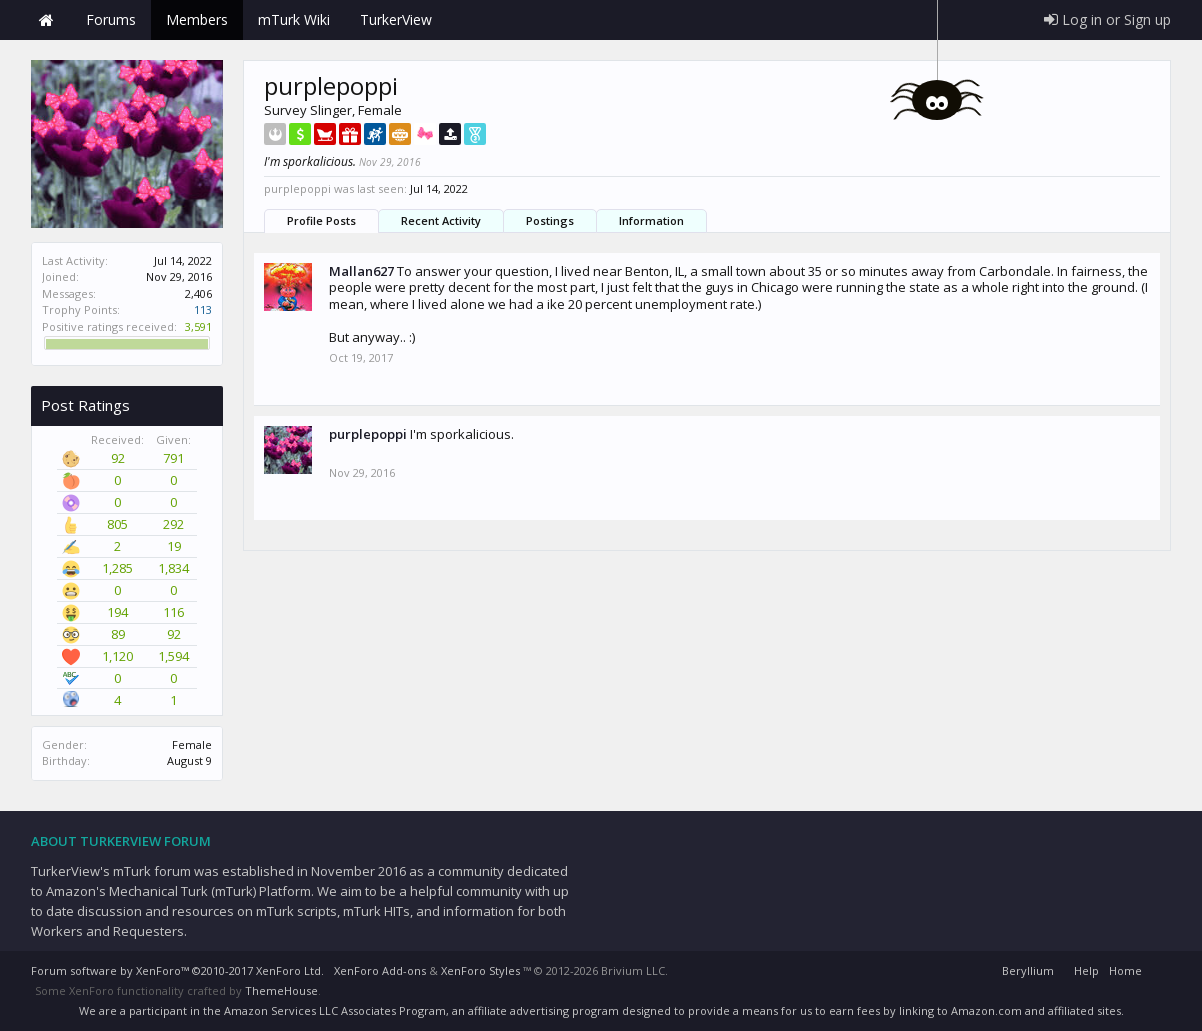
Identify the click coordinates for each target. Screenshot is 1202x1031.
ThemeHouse (281, 990)
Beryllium (1028, 970)
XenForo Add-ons (380, 970)
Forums (111, 19)
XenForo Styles (480, 970)
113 (203, 309)
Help (1086, 970)
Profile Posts (321, 220)
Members (197, 19)
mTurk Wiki (294, 19)
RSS (1159, 968)
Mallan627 (361, 271)
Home (46, 20)
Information (651, 220)
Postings (550, 220)
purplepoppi (368, 434)
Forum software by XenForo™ (177, 970)
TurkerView (396, 19)
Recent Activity (441, 220)
